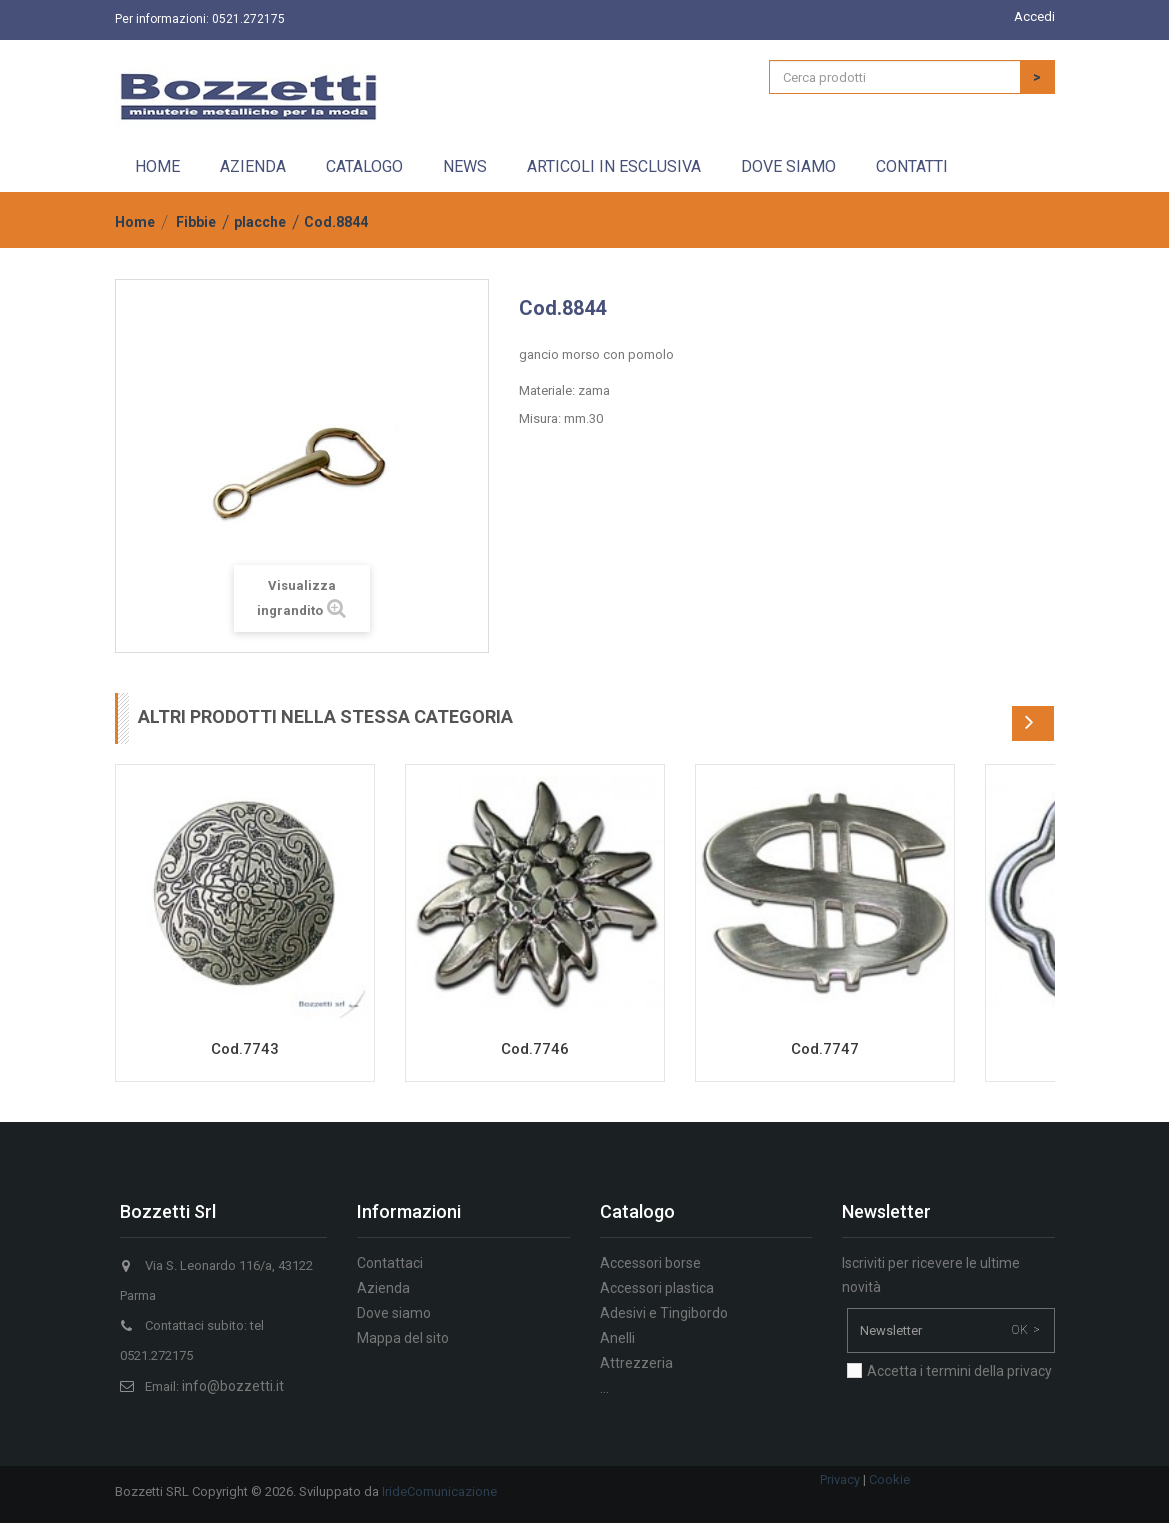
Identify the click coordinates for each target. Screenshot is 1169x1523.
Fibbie (196, 222)
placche (260, 222)
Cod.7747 (825, 1049)
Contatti (912, 166)
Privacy (840, 1479)
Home (157, 166)
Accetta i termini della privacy (959, 1371)
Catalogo (364, 166)
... (604, 1388)
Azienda (253, 166)
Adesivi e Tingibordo (664, 1313)
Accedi (1034, 16)
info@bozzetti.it (233, 1386)
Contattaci (390, 1263)
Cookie (889, 1479)
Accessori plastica (657, 1288)
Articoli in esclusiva (614, 166)
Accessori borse (650, 1263)
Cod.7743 (245, 1049)
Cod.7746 (535, 1049)
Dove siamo (788, 166)
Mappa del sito (403, 1338)
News (465, 166)
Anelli (617, 1338)
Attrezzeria (636, 1363)
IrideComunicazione (439, 1491)
